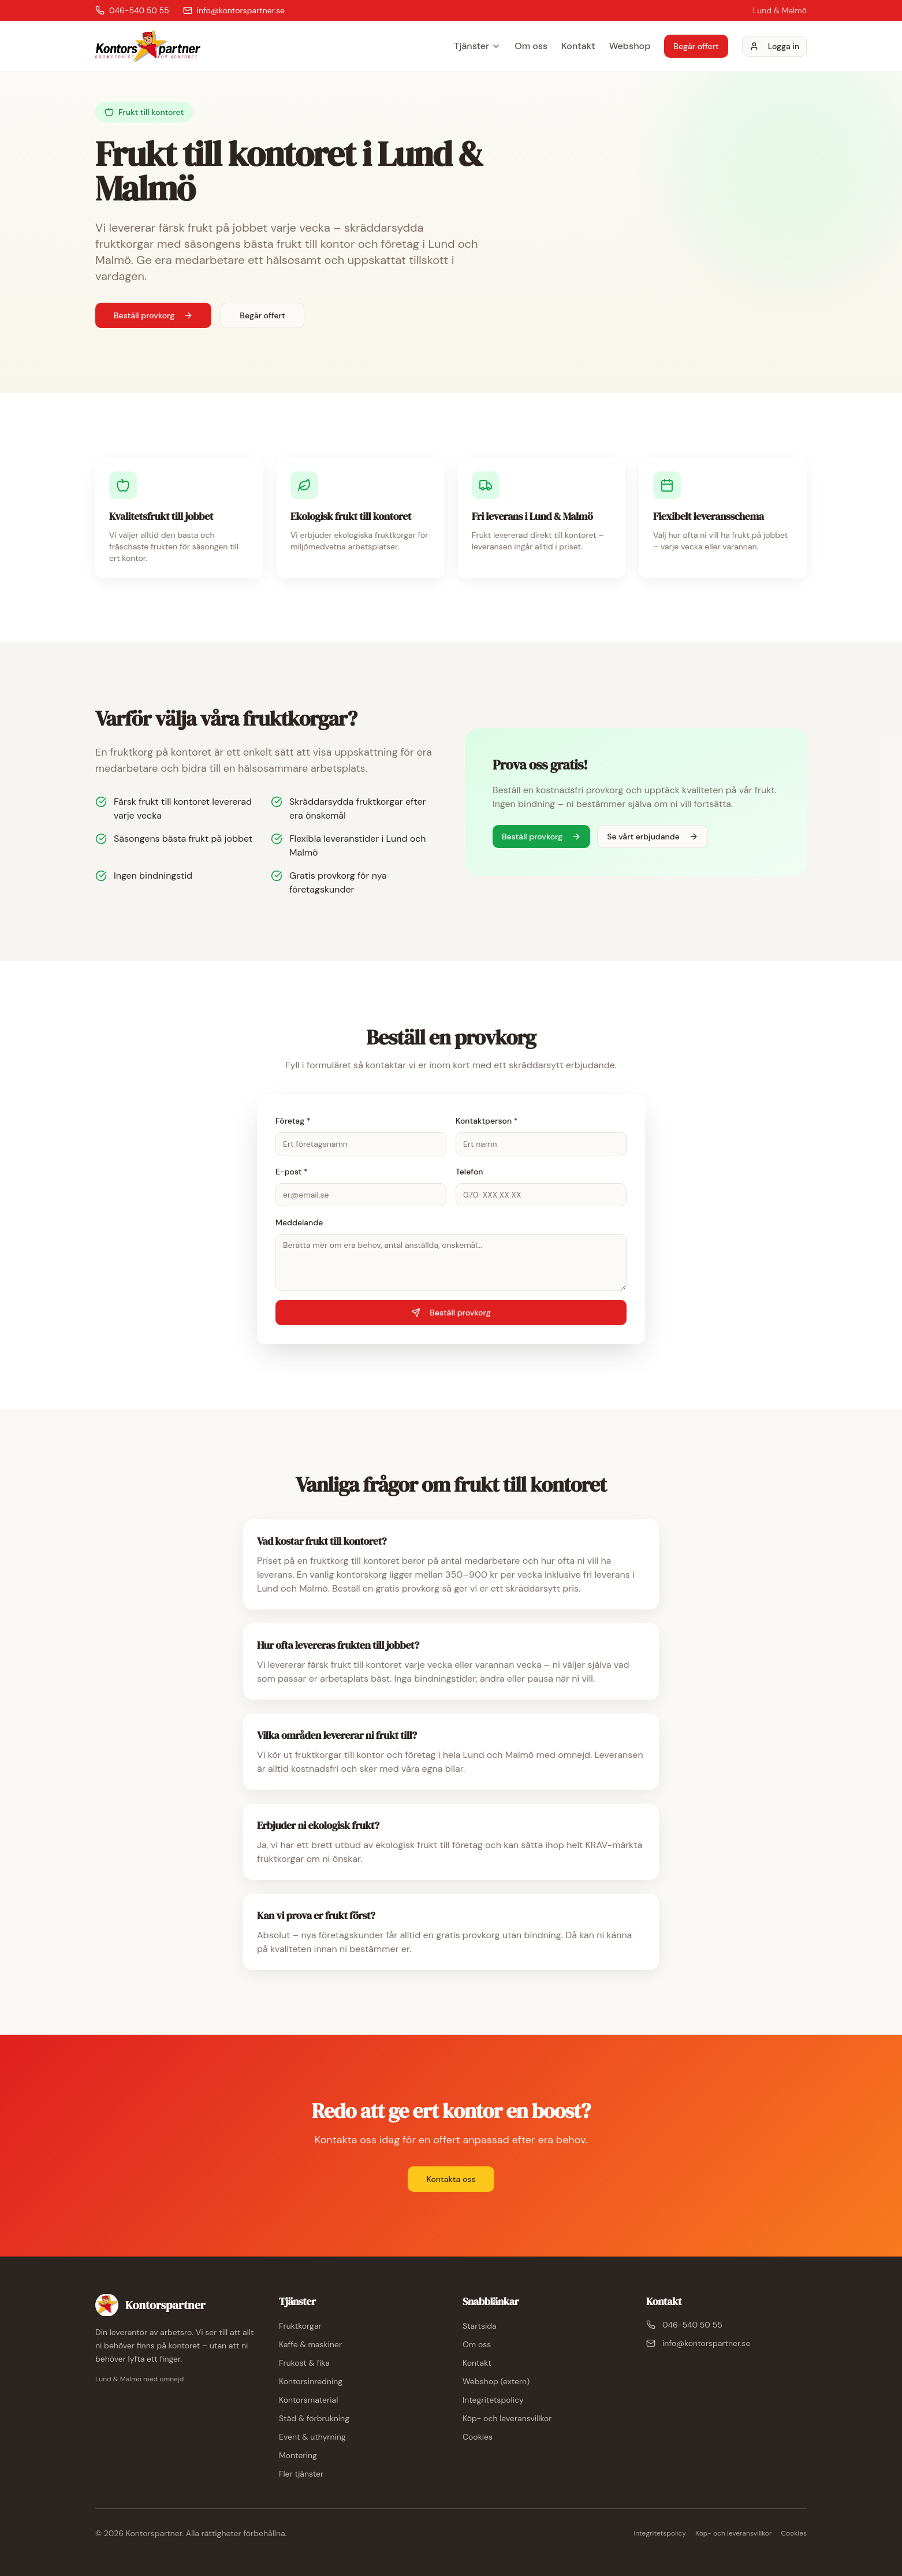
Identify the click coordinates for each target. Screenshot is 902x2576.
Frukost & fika (304, 2363)
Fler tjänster (301, 2474)
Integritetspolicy (493, 2400)
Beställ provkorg (153, 315)
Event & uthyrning (312, 2437)
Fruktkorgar (300, 2326)
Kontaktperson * (487, 1121)
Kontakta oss (450, 2179)
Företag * (293, 1121)
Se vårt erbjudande (652, 836)
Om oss (531, 46)
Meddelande (299, 1222)
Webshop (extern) (496, 2381)
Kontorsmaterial (308, 2400)
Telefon (469, 1171)
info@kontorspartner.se (698, 2343)
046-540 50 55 (684, 2324)
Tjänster (477, 46)
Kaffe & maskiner (310, 2344)
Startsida (480, 2326)
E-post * (291, 1171)
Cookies (478, 2437)
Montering (298, 2455)
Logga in (774, 46)
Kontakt (578, 46)
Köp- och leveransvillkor (507, 2418)
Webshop (630, 46)
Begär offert (695, 46)
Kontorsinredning (310, 2381)
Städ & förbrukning (314, 2418)
